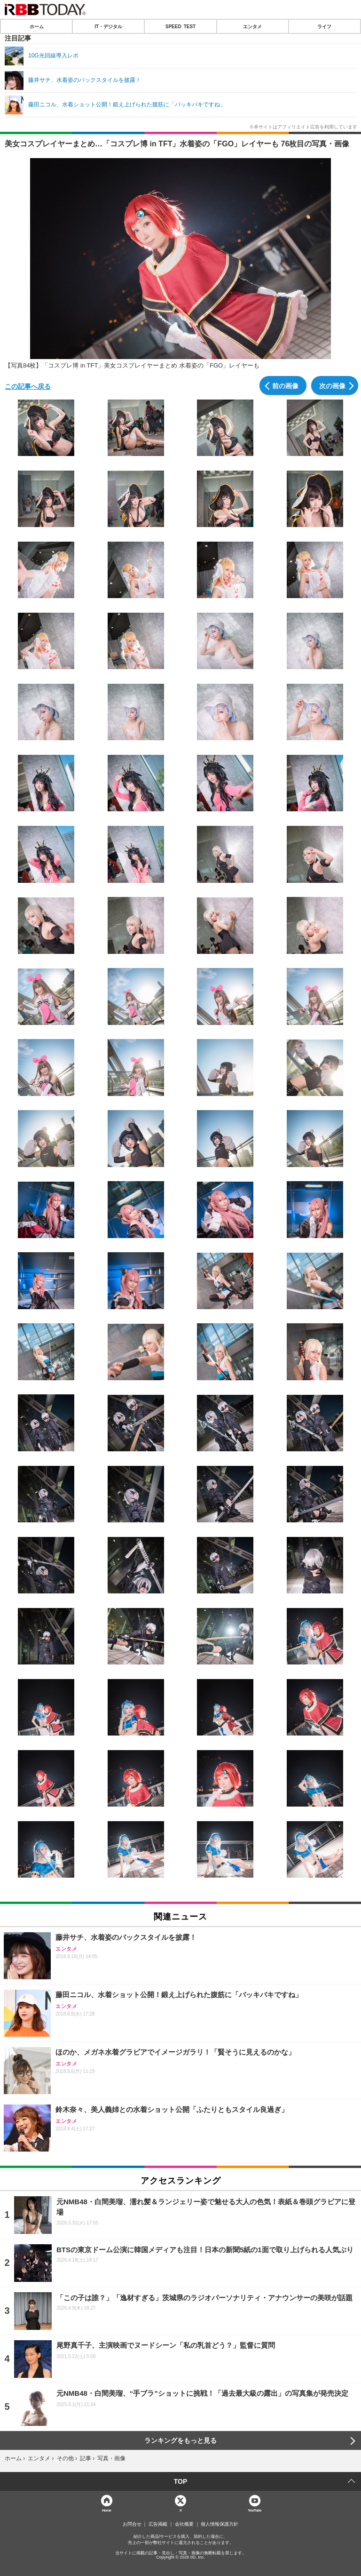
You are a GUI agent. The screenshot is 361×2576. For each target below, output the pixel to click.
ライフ (324, 26)
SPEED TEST (180, 26)
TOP (181, 2481)
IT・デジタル (108, 26)
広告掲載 (158, 2524)
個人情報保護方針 (219, 2524)
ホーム (37, 26)
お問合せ (132, 2524)
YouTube (254, 2510)
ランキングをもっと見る (180, 2440)
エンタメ (252, 26)
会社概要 (184, 2524)
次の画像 (332, 385)
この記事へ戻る (28, 386)
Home (106, 2510)
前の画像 (285, 385)
